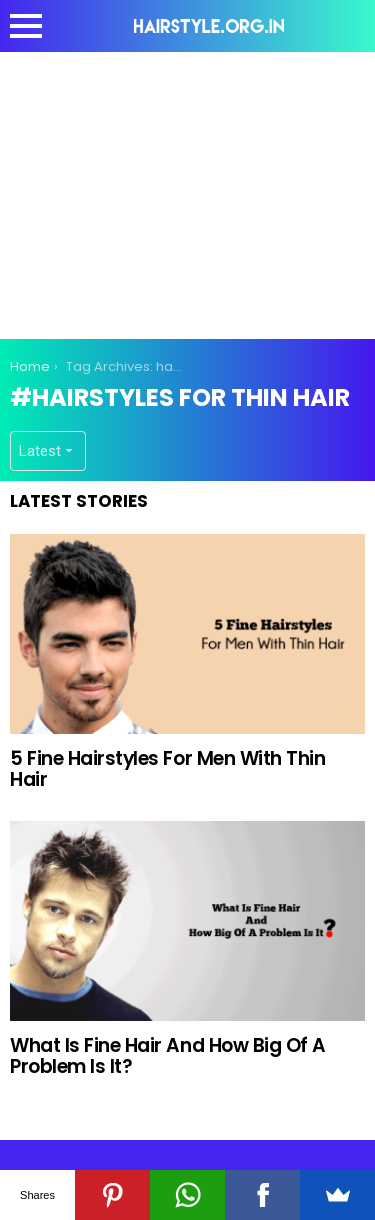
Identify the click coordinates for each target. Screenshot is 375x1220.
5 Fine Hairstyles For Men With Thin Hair (167, 769)
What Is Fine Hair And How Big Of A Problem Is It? (168, 1056)
